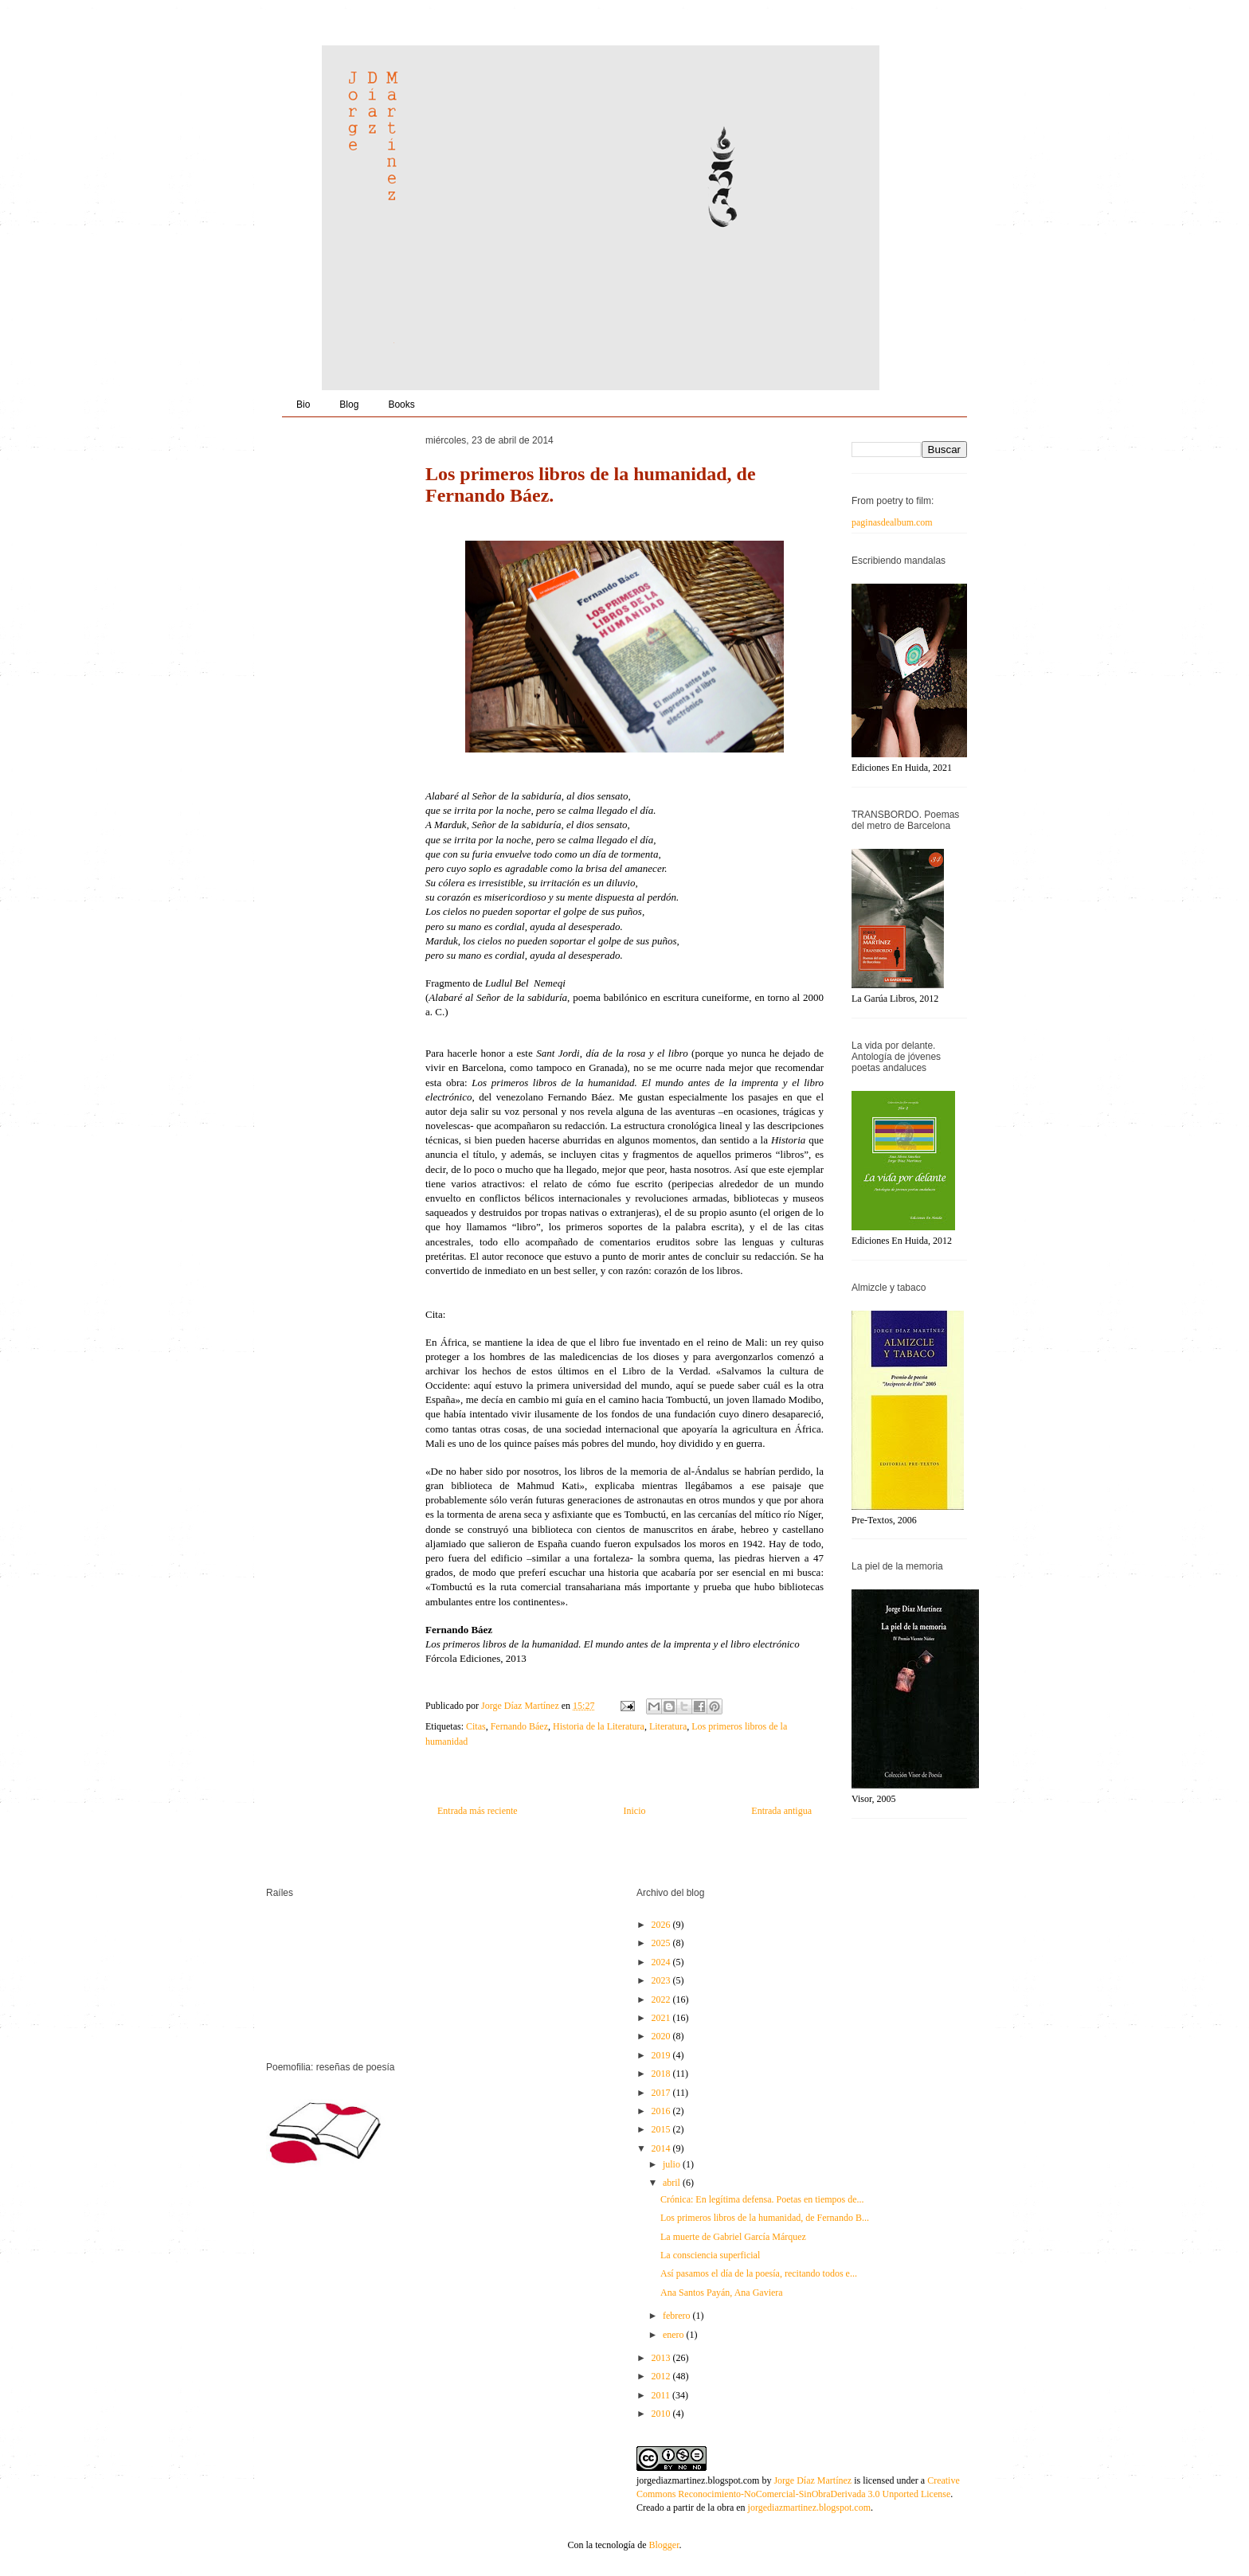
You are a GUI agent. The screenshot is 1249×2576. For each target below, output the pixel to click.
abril (673, 2182)
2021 (662, 2017)
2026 (662, 1924)
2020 (662, 2036)
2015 (662, 2129)
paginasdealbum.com (892, 522)
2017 (662, 2092)
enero (675, 2334)
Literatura (668, 1726)
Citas (476, 1726)
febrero (678, 2315)
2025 (662, 1943)
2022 (662, 1999)
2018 (662, 2073)
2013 (662, 2357)
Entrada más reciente (477, 1810)
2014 (662, 2148)
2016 (662, 2111)
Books (401, 404)
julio (673, 2164)
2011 (662, 2395)
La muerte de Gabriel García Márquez (733, 2236)
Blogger (663, 2545)
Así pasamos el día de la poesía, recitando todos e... (758, 2273)
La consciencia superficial (710, 2255)
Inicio (634, 1810)
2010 (662, 2413)
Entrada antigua (781, 1810)
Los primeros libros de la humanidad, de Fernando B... (764, 2217)
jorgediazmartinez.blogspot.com (697, 2480)
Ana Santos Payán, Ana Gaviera (721, 2292)
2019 (662, 2055)
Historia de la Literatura (598, 1726)
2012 (662, 2376)
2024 (662, 1962)
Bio (303, 404)
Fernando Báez (519, 1726)
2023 (662, 1980)
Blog (348, 404)
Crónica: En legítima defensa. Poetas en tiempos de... (762, 2199)
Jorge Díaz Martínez (521, 1705)
